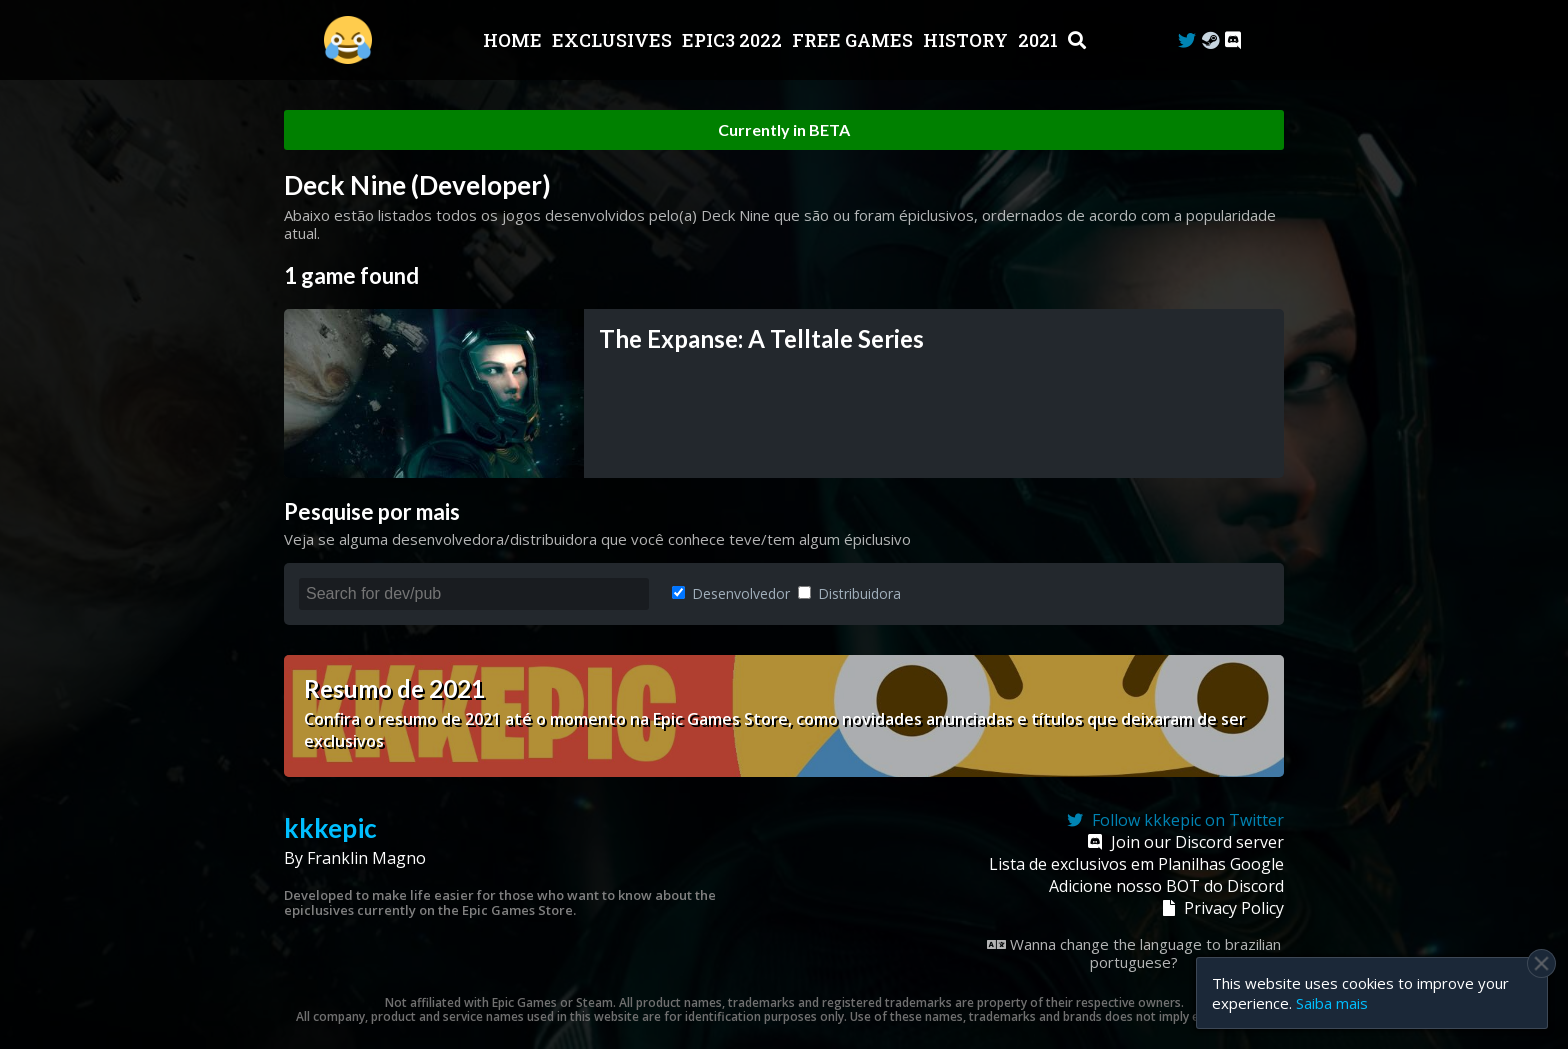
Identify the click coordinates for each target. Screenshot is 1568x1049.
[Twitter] (1187, 40)
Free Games (854, 40)
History (967, 40)
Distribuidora (849, 593)
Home (514, 40)
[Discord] (1233, 40)
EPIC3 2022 (734, 40)
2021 (1040, 40)
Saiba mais (1332, 1003)
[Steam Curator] (1210, 40)
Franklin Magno (366, 858)
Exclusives (614, 40)
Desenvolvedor (731, 593)
